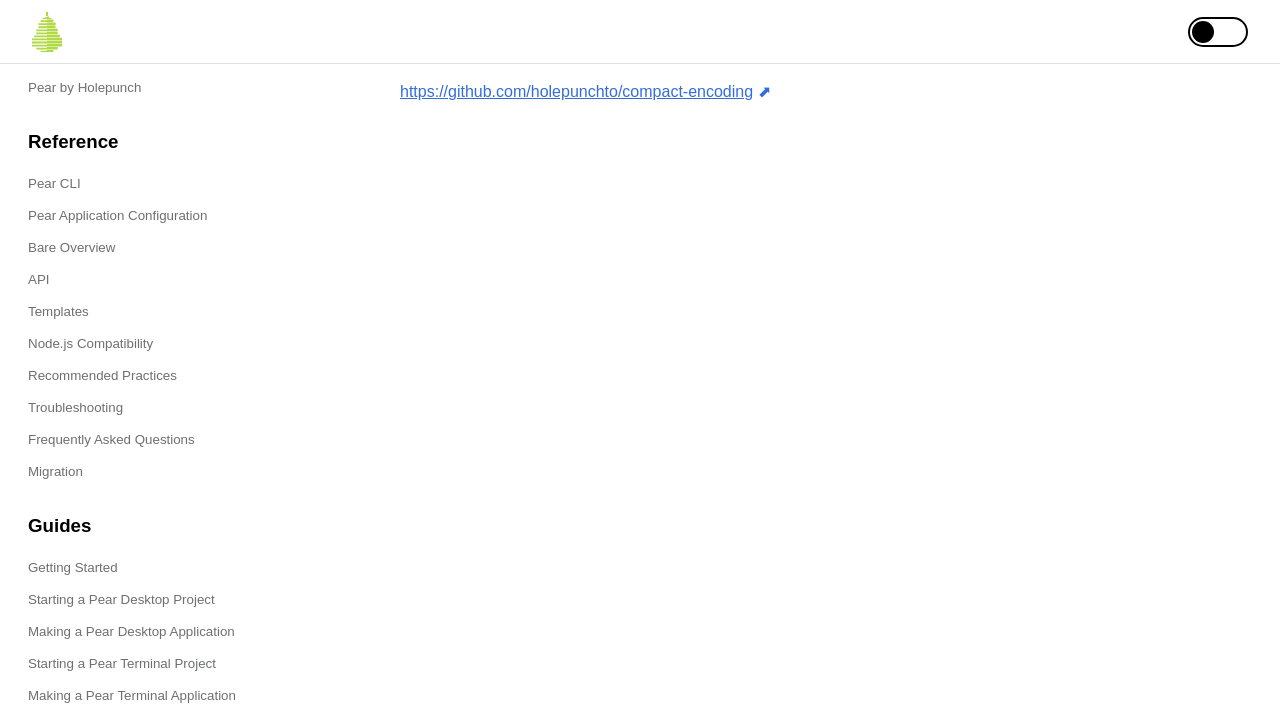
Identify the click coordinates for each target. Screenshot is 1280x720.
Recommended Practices (102, 375)
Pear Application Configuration (117, 215)
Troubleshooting (75, 407)
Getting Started (73, 567)
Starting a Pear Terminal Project (122, 663)
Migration (55, 471)
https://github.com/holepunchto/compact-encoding (576, 91)
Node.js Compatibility (90, 343)
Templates (58, 311)
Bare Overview (71, 247)
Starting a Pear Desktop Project (121, 599)
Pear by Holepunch (84, 87)
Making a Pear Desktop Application (131, 631)
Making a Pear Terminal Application (132, 695)
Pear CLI (54, 183)
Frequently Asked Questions (111, 439)
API (38, 279)
